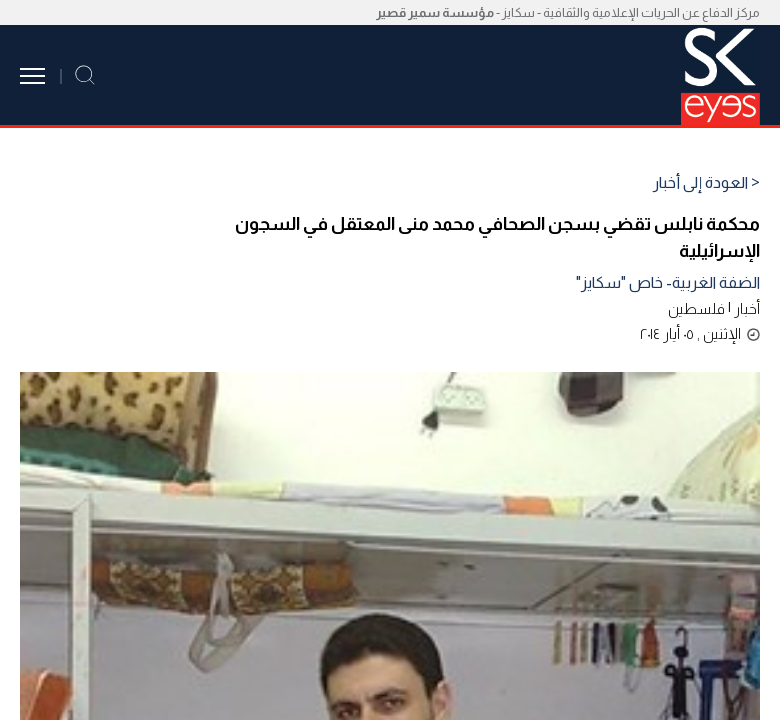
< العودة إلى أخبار (706, 183)
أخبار (747, 308)
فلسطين (696, 308)
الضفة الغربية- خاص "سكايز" (668, 282)
